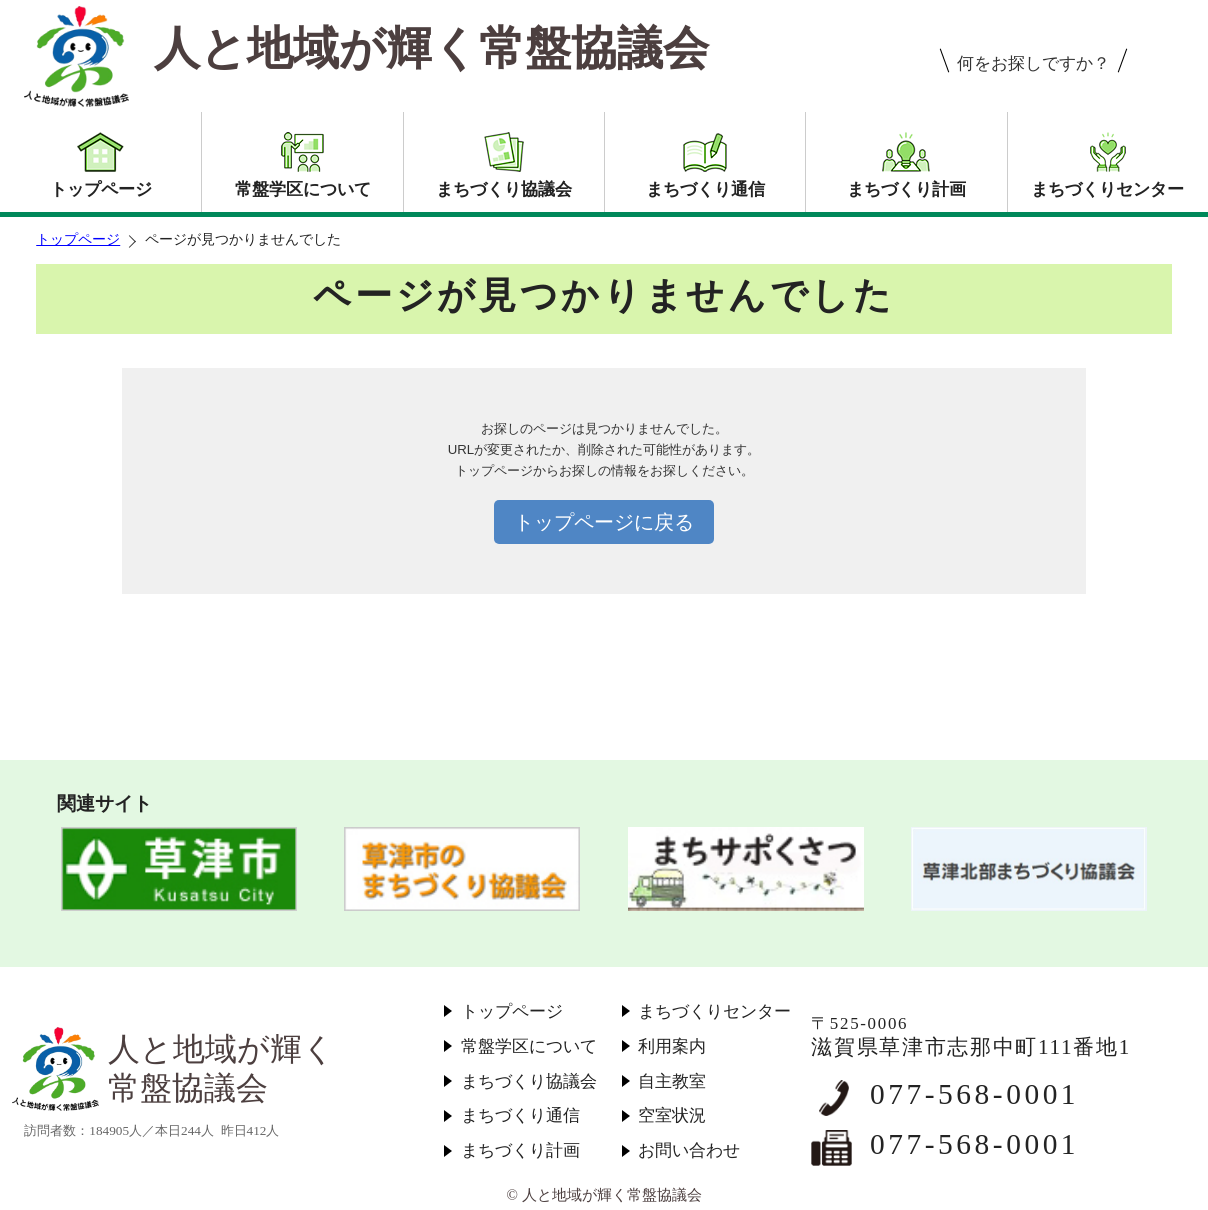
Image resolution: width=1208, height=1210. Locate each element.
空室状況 (672, 1115)
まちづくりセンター (714, 1011)
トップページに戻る (604, 522)
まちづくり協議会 (529, 1081)
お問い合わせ (689, 1150)
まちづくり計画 (520, 1150)
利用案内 (672, 1046)
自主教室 (672, 1081)
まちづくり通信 (520, 1115)
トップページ (78, 239)
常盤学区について (529, 1046)
